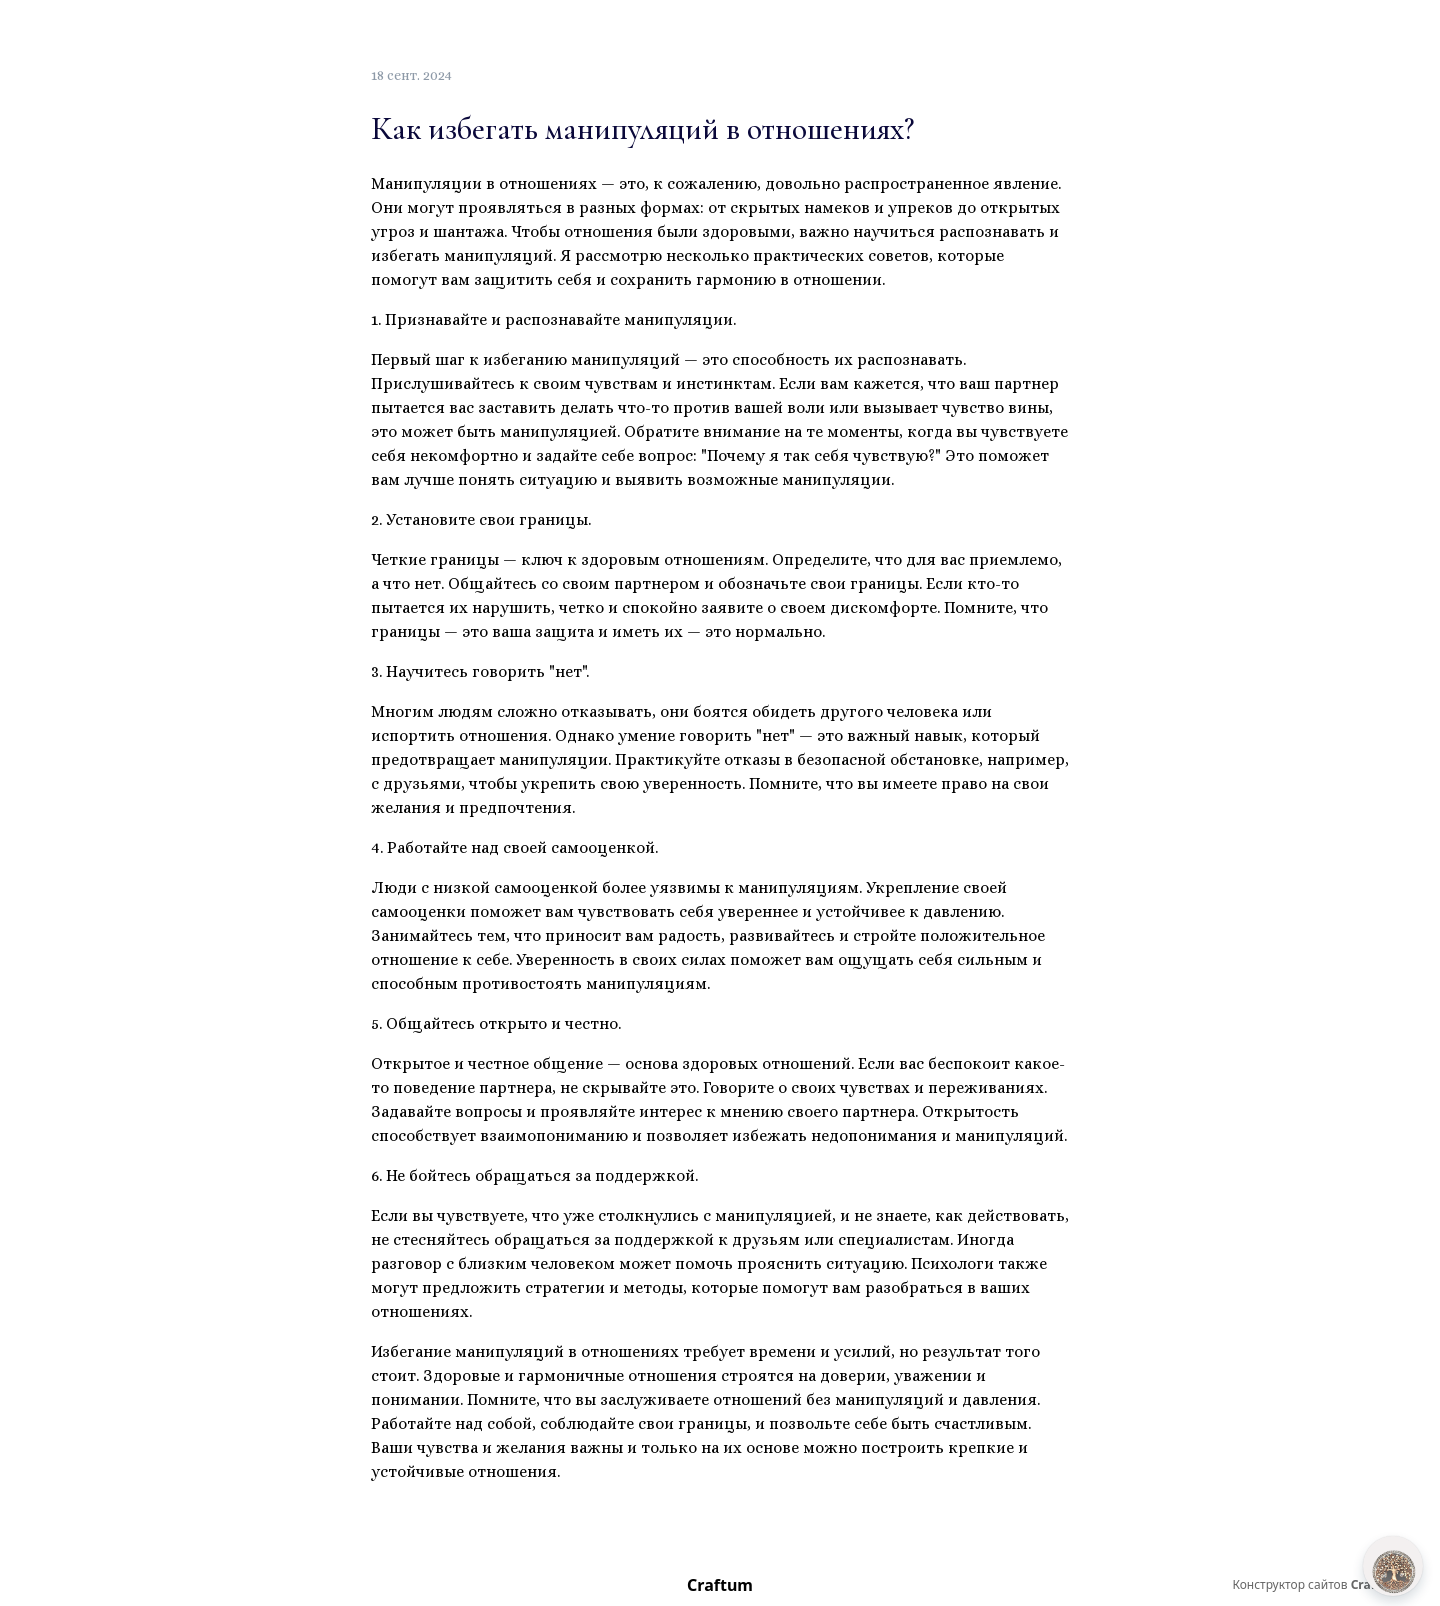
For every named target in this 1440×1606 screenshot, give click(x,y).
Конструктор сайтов (1316, 1585)
